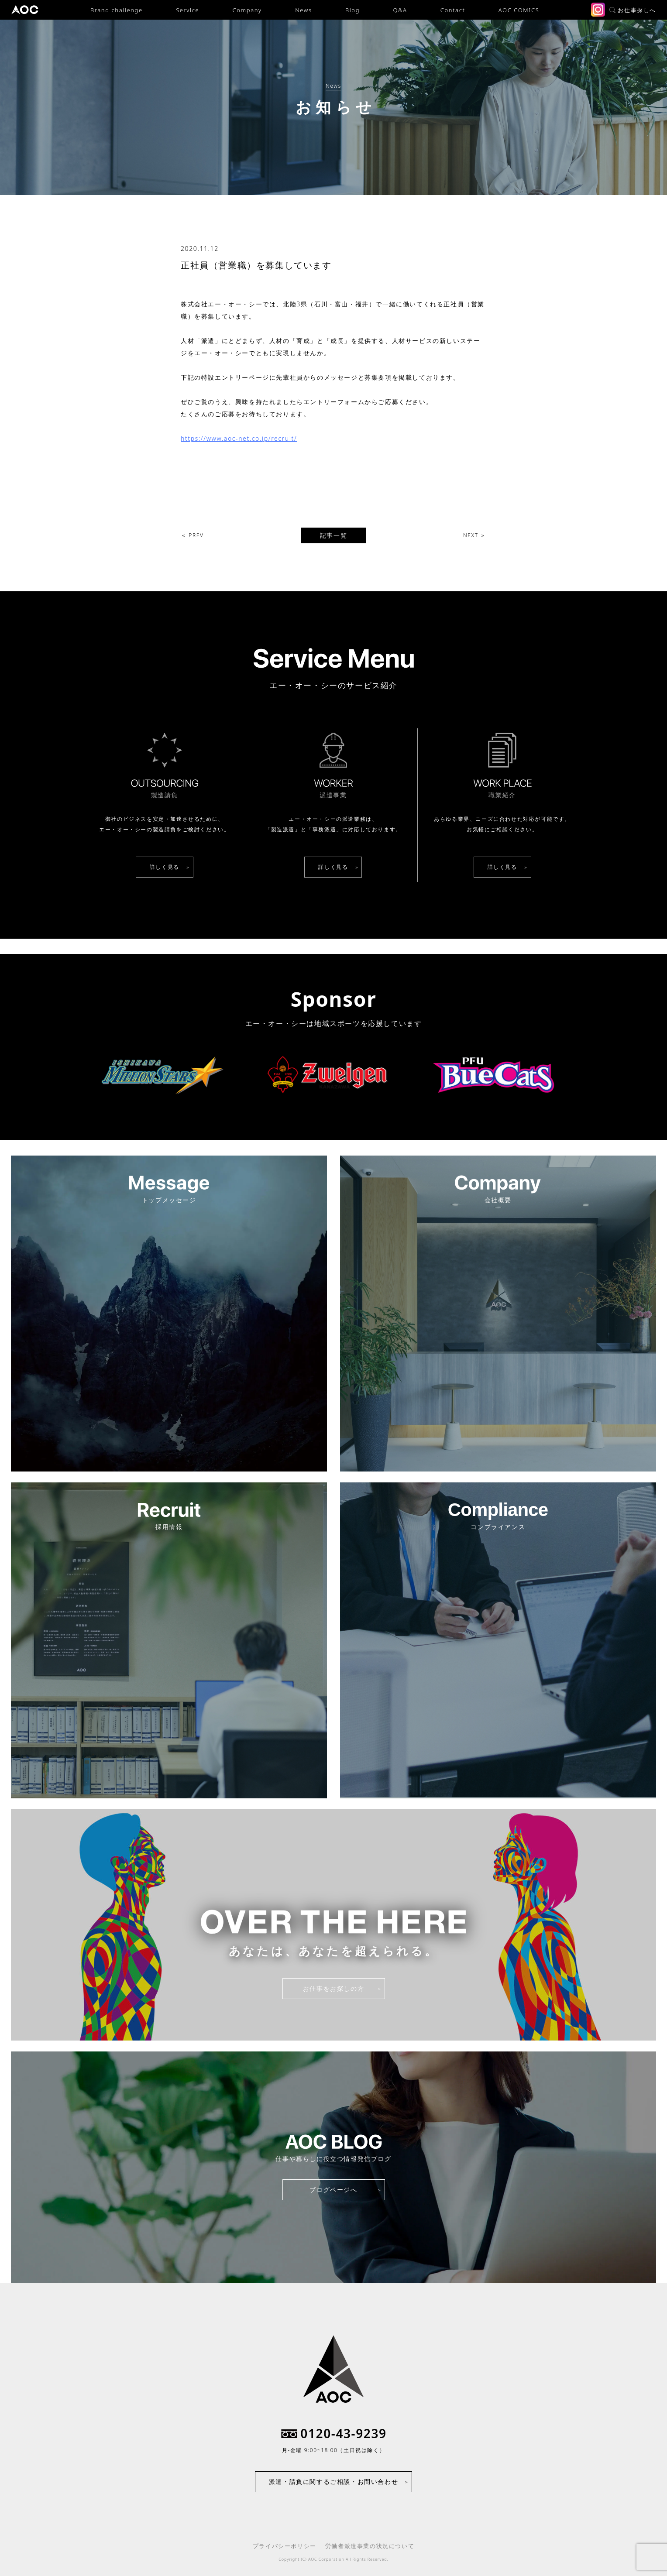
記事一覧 (333, 535)
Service (187, 10)
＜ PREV (192, 535)
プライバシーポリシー (284, 2545)
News (303, 10)
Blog (352, 10)
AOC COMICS (519, 10)
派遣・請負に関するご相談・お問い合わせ (333, 2481)
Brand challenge (116, 10)
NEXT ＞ (474, 535)
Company (247, 10)
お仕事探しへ (632, 10)
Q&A (400, 10)
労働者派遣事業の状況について (369, 2545)
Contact (452, 10)
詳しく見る (164, 867)
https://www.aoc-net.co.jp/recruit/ (239, 438)
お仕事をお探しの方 (333, 1988)
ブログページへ (333, 2189)
